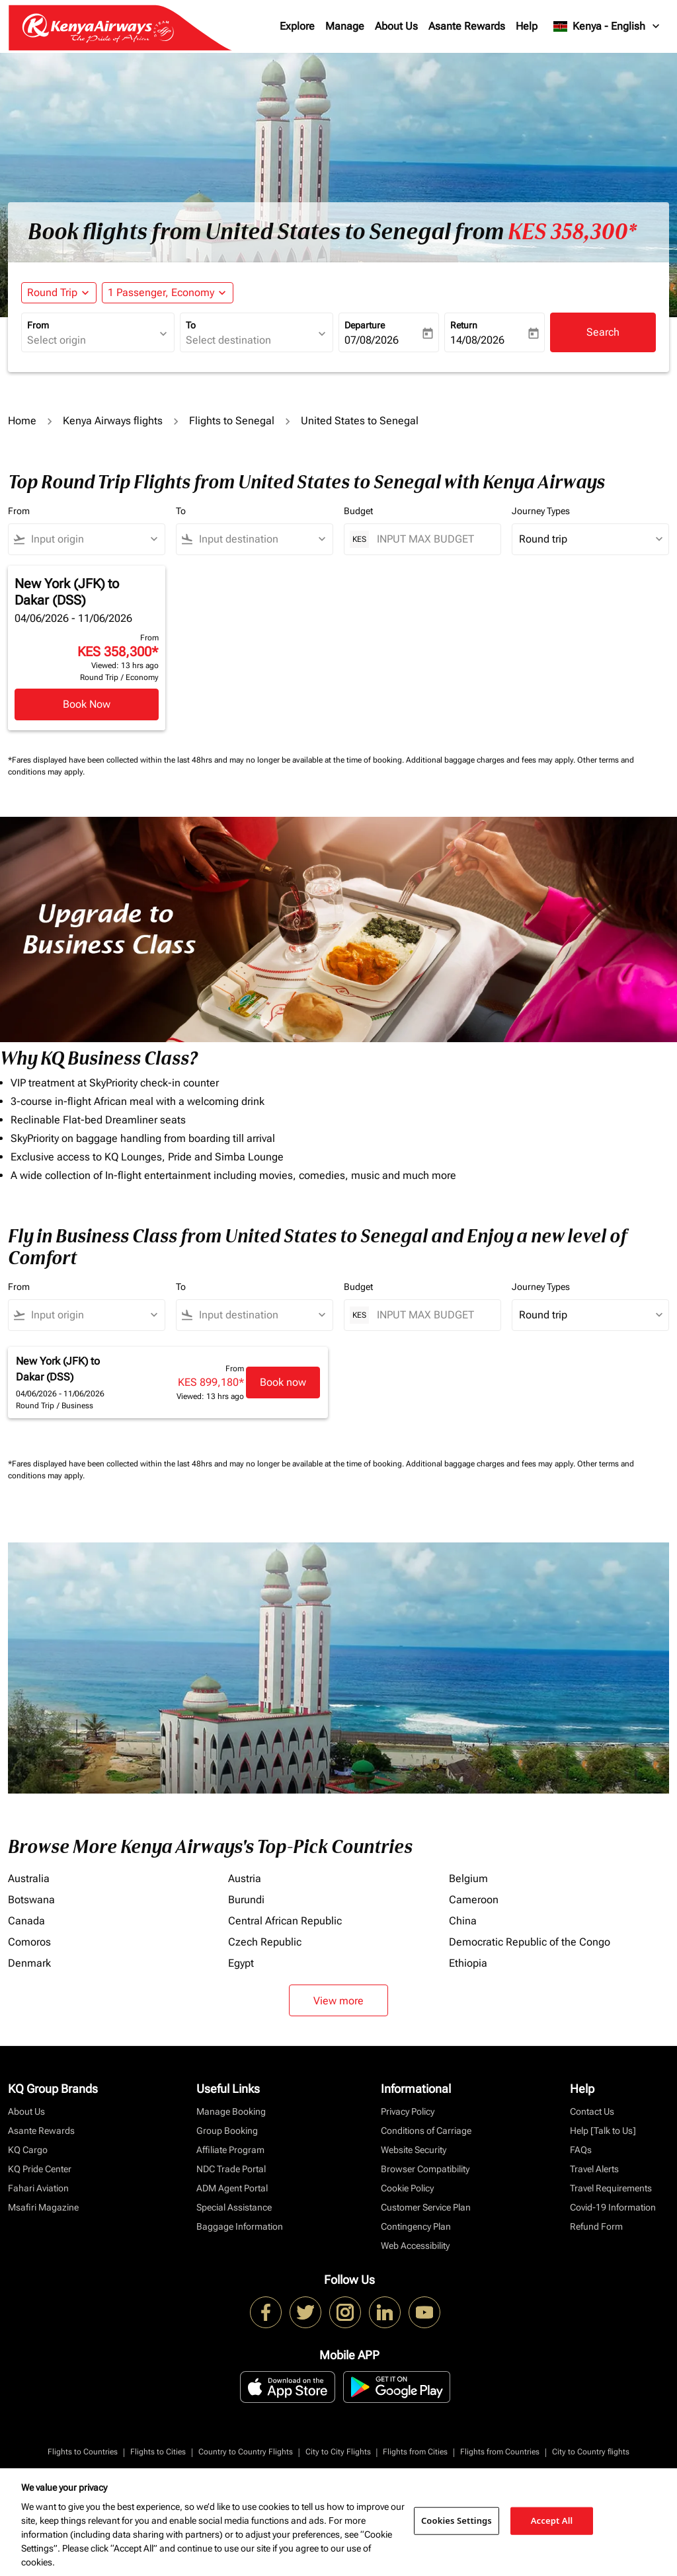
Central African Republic (285, 1920)
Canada (26, 1920)
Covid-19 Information (613, 2207)
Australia (29, 1878)
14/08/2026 (477, 340)
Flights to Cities (158, 2451)
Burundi (246, 1899)
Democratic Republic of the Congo (529, 1942)
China (463, 1920)
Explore (297, 26)
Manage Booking (231, 2111)
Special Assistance (234, 2207)
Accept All (552, 2520)
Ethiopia (468, 1963)
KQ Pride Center (39, 2169)
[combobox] (91, 340)
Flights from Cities (415, 2451)
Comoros (29, 1942)
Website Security (413, 2149)
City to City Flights (338, 2451)
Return (463, 325)
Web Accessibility (415, 2245)
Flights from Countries (499, 2451)
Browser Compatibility (425, 2169)
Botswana (31, 1899)
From (38, 325)
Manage (344, 26)
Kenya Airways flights (113, 420)
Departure (364, 325)
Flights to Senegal (231, 420)
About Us (396, 26)
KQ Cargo (28, 2149)
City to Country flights (590, 2451)
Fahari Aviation (38, 2188)
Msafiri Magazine (43, 2207)
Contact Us (592, 2111)
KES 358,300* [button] (572, 232)
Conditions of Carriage (426, 2130)
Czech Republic (264, 1942)
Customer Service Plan (426, 2207)
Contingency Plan (416, 2226)
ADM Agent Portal (232, 2188)
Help (527, 26)
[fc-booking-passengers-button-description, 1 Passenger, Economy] (161, 293)
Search (602, 332)
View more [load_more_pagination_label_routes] (338, 2000)
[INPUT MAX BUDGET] (432, 539)
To (191, 325)
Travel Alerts (594, 2169)
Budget (358, 511)
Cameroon (473, 1899)
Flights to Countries (83, 2451)
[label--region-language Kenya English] (607, 26)
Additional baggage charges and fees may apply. (491, 760)
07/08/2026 (371, 340)
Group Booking (227, 2130)
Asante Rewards (466, 26)
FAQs (581, 2149)
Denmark (29, 1963)
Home (22, 420)
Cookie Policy (407, 2188)
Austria (244, 1878)
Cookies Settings (456, 2520)
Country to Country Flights (245, 2451)
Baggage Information (239, 2226)
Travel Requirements (611, 2188)
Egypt (241, 1963)
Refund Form (596, 2226)
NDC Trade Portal (231, 2169)
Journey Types (541, 511)
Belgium (468, 1878)
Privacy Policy (407, 2111)
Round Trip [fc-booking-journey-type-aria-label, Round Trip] (52, 292)
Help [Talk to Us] (603, 2130)
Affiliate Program (230, 2149)
